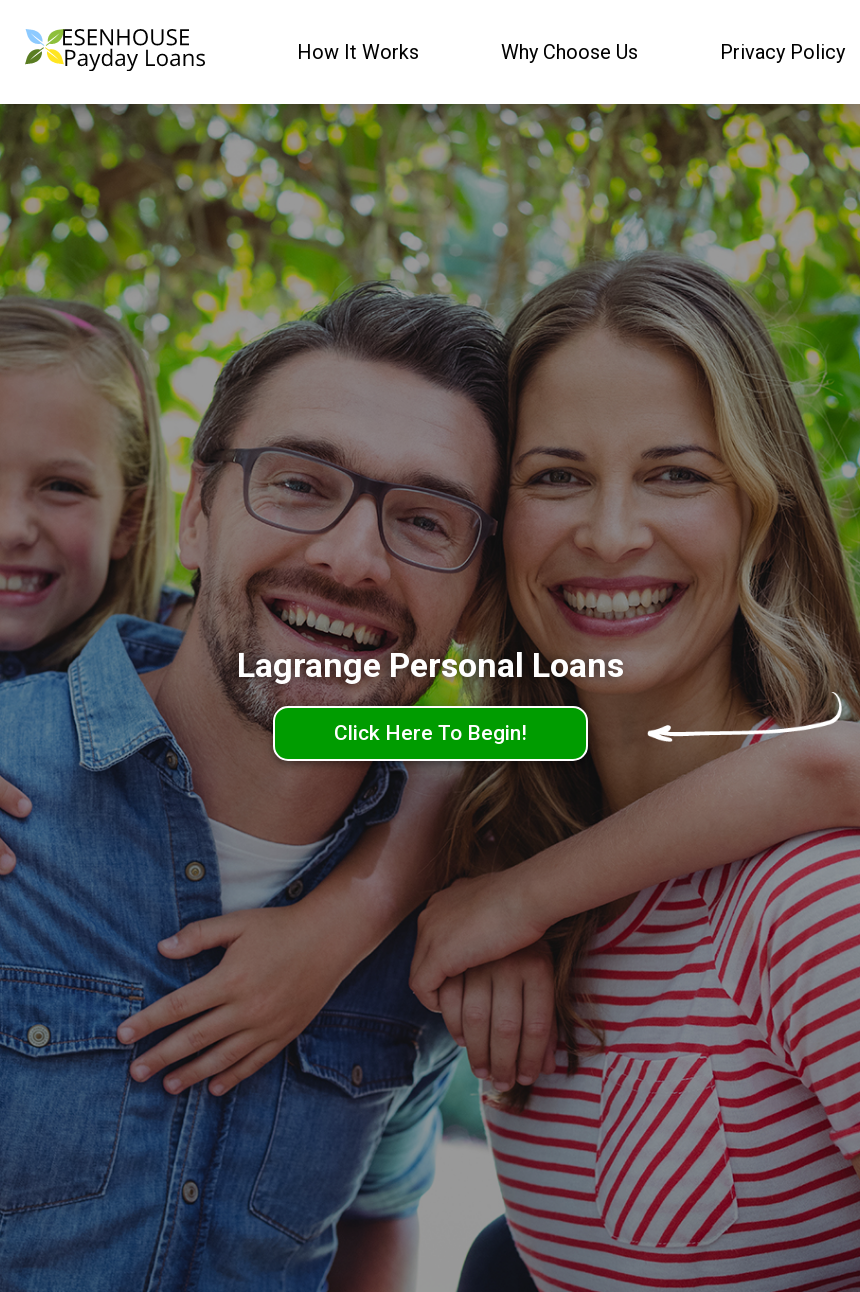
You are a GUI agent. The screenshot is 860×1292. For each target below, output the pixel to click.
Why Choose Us (569, 52)
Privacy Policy (782, 52)
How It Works (358, 52)
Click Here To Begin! (430, 733)
